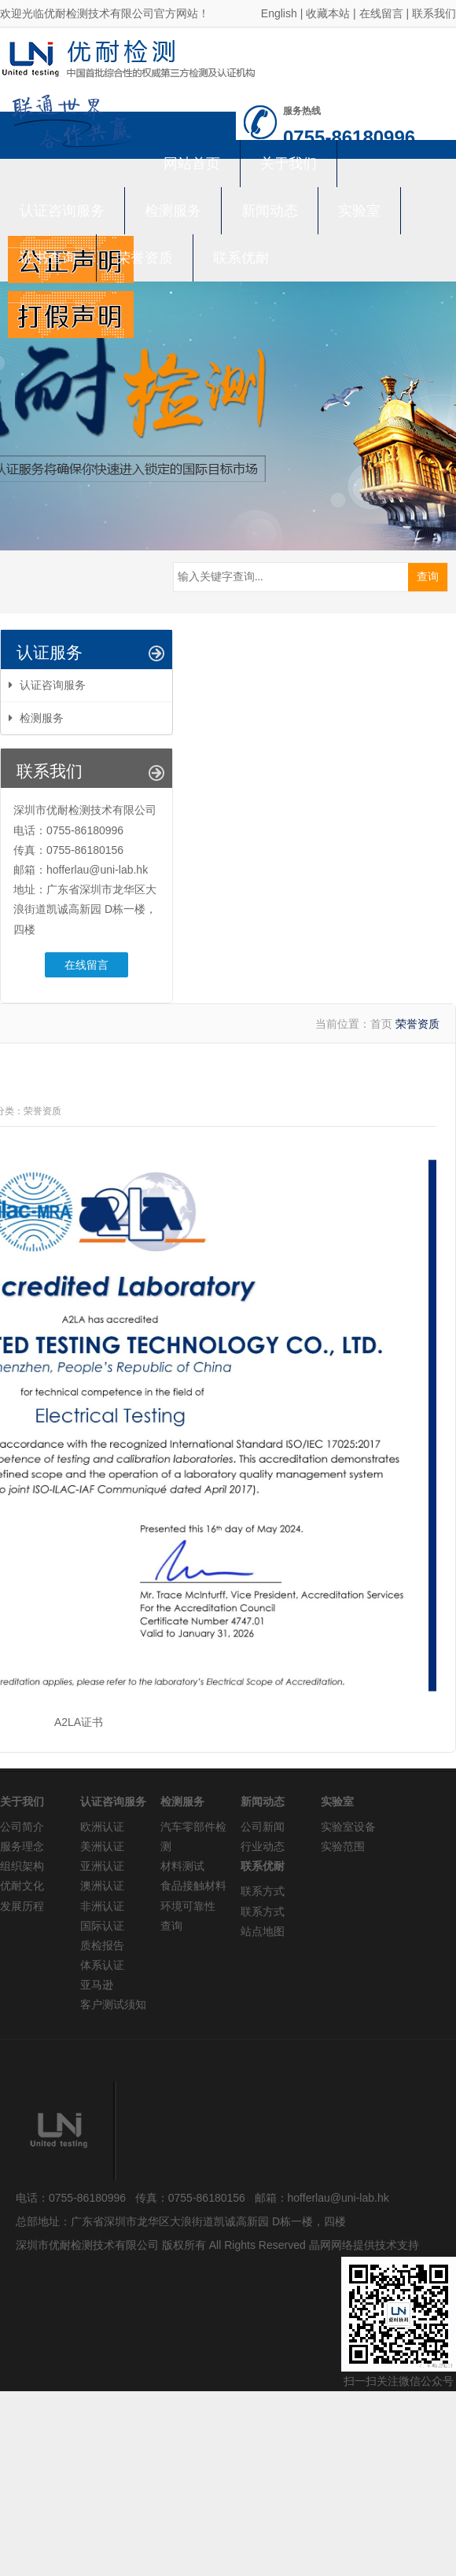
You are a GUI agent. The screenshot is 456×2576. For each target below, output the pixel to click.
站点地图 (263, 1931)
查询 (171, 1925)
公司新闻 (263, 1826)
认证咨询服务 (62, 211)
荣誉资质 (144, 258)
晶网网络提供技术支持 (364, 2245)
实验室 (359, 211)
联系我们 (434, 13)
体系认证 (102, 1965)
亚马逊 (96, 1984)
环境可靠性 (187, 1906)
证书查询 (48, 258)
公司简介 (22, 1826)
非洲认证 (102, 1906)
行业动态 (263, 1846)
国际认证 (102, 1925)
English (279, 13)
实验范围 (343, 1846)
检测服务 (173, 211)
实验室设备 (348, 1826)
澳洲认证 (102, 1885)
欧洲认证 (102, 1826)
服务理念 (22, 1846)
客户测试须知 (113, 2004)
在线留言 (381, 13)
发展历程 (22, 1906)
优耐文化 (22, 1885)
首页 (381, 1024)
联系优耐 (241, 258)
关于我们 (288, 163)
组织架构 (22, 1866)
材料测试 (182, 1866)
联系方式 (263, 1891)
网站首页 (192, 163)
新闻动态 (269, 211)
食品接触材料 (193, 1885)
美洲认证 (102, 1846)
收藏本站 (328, 13)
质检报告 (102, 1945)
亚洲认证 (102, 1866)
